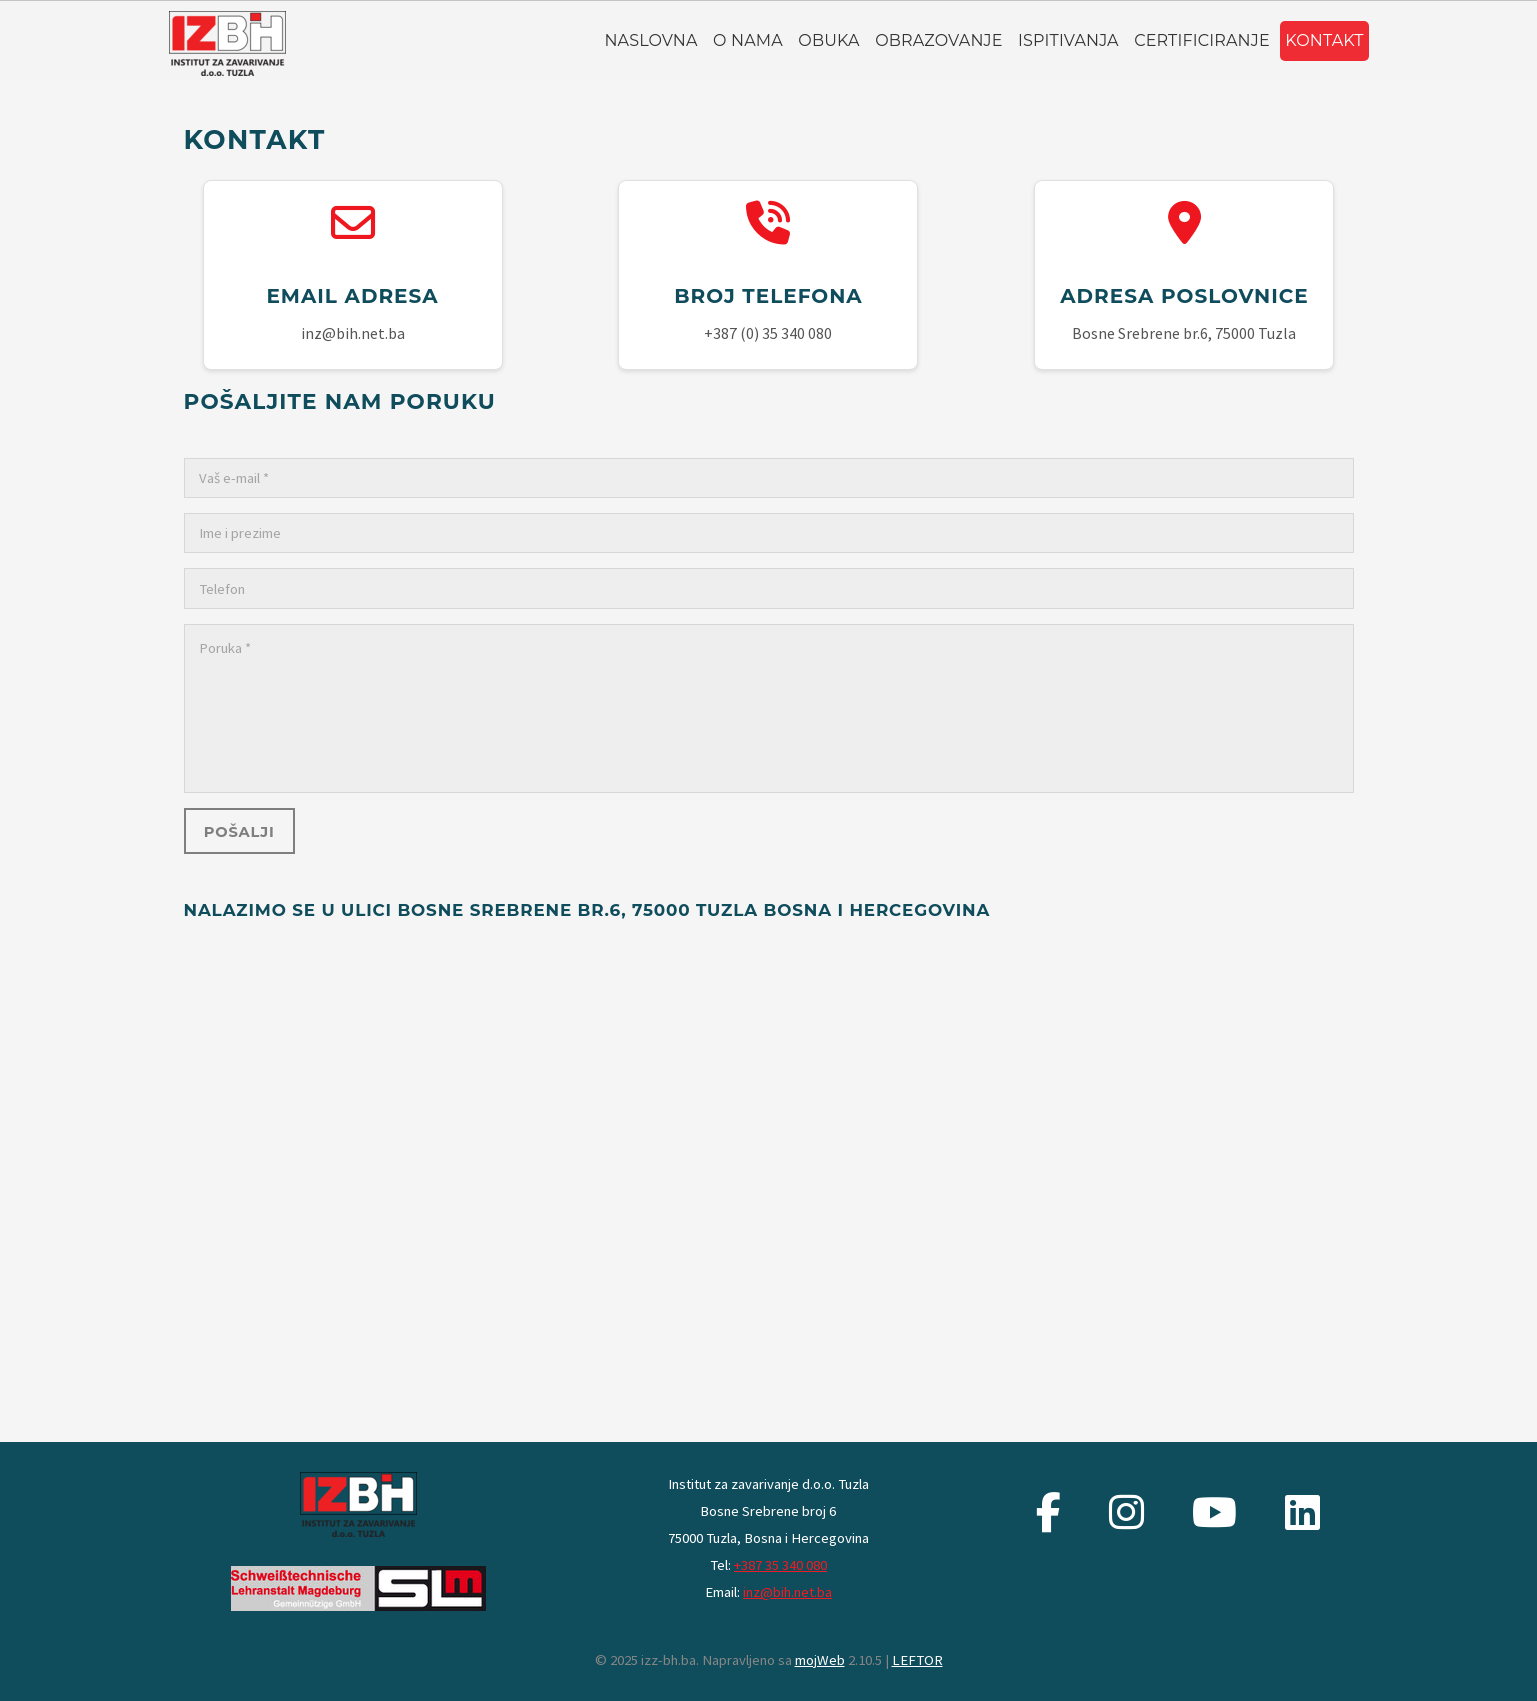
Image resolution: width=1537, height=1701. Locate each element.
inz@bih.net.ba (787, 1592)
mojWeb (820, 1660)
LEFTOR (917, 1660)
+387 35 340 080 (780, 1565)
